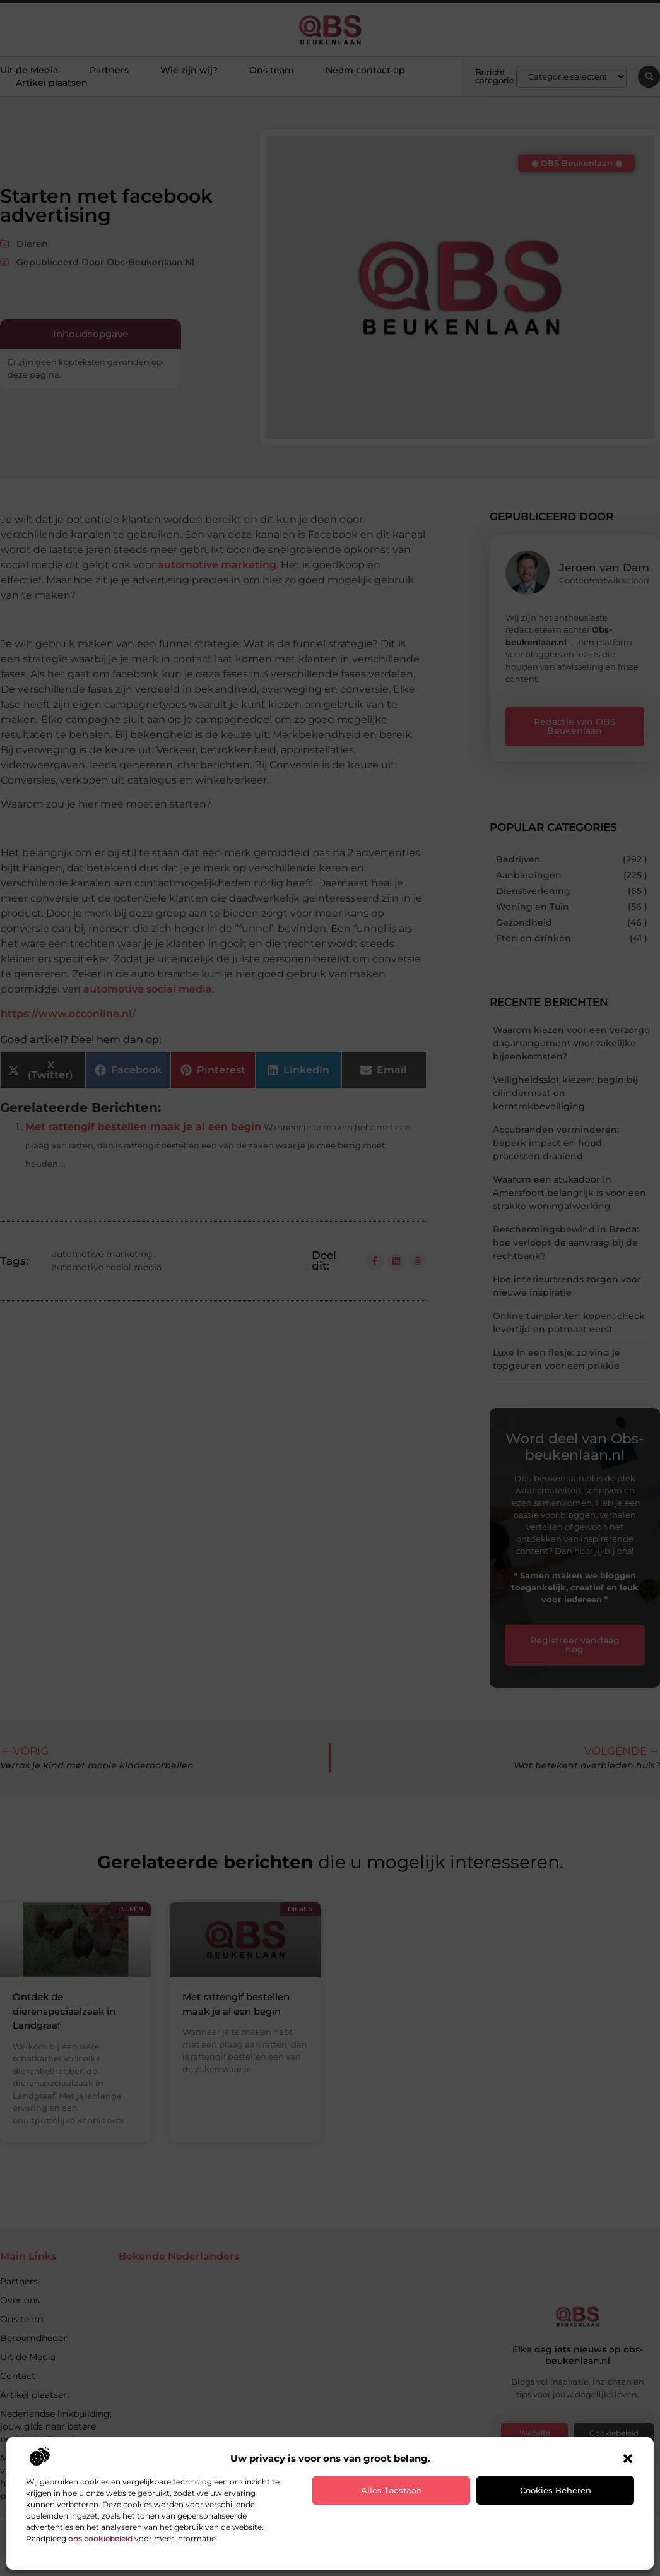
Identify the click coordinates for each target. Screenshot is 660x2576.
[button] (628, 2458)
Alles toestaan (391, 2490)
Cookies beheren (555, 2490)
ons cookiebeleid (100, 2538)
